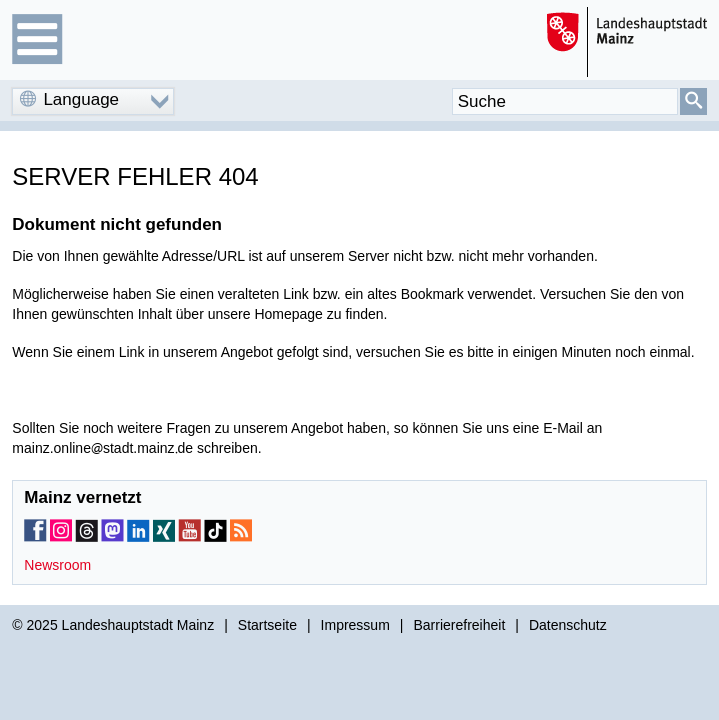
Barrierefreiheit (459, 625)
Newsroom (57, 565)
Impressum (355, 625)
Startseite (267, 625)
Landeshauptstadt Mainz (138, 625)
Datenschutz (568, 625)
